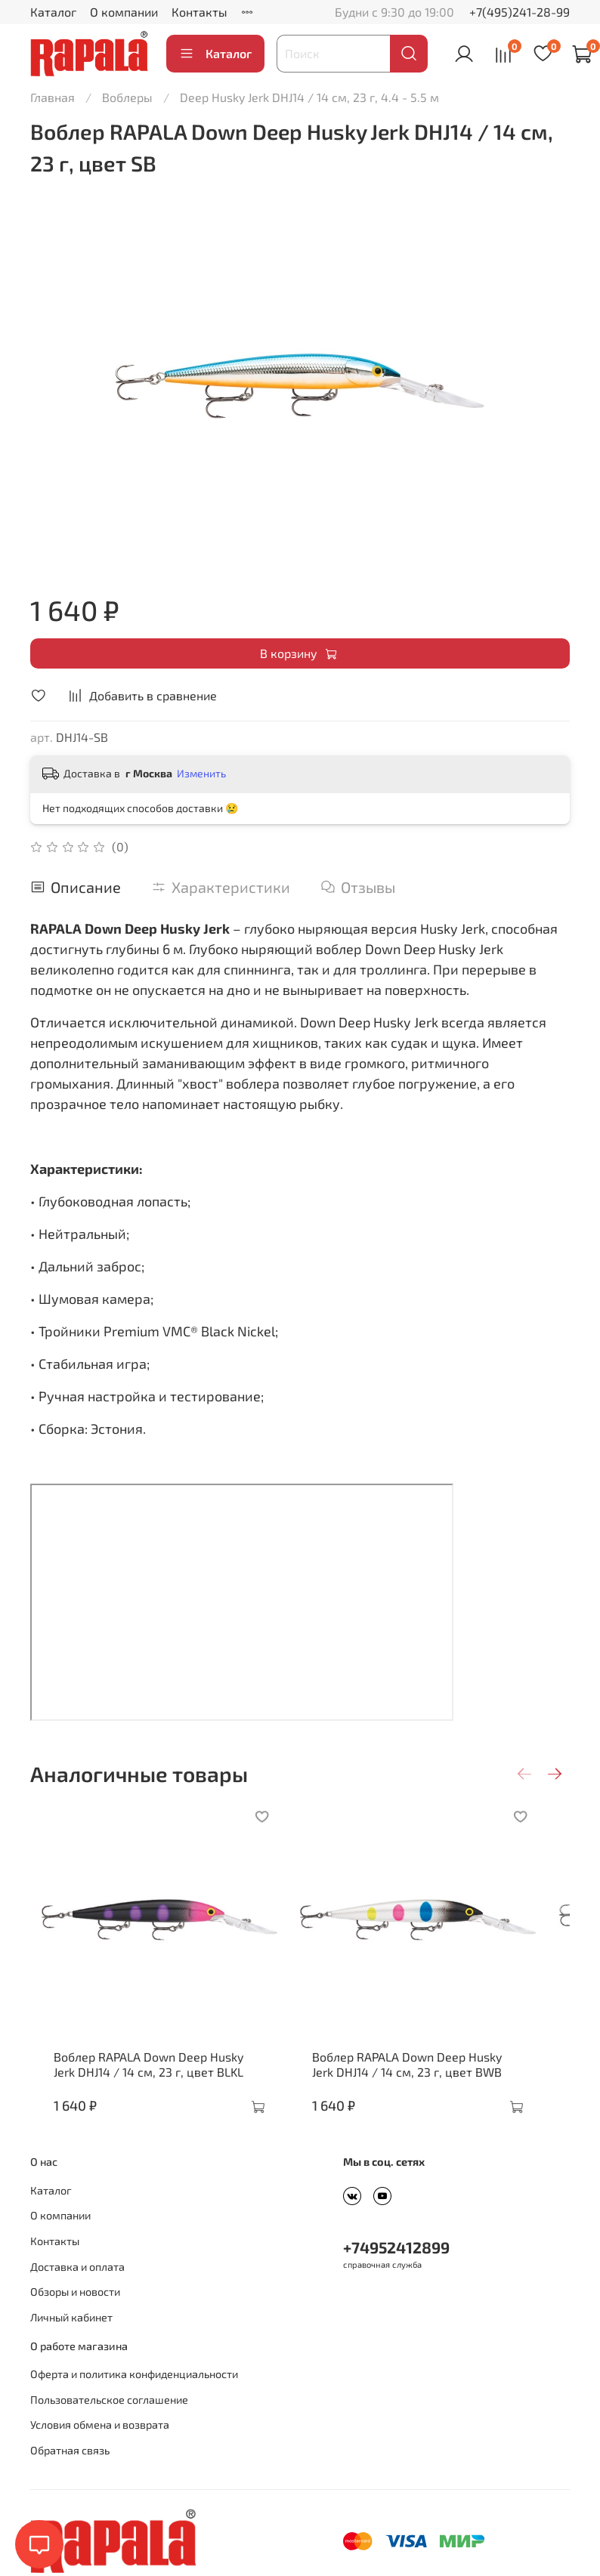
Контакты (199, 12)
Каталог (53, 12)
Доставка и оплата (77, 2289)
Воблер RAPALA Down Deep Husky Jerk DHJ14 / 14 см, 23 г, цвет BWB (430, 2087)
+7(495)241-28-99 (519, 12)
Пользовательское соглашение (109, 2422)
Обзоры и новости (75, 2314)
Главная (52, 97)
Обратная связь (70, 2472)
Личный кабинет (71, 2340)
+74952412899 (396, 2269)
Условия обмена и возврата (99, 2447)
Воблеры (127, 97)
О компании (124, 12)
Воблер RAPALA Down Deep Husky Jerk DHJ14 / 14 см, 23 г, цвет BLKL (149, 2087)
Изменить (201, 773)
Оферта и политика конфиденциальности (134, 2396)
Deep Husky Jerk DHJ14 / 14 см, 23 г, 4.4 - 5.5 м (309, 97)
